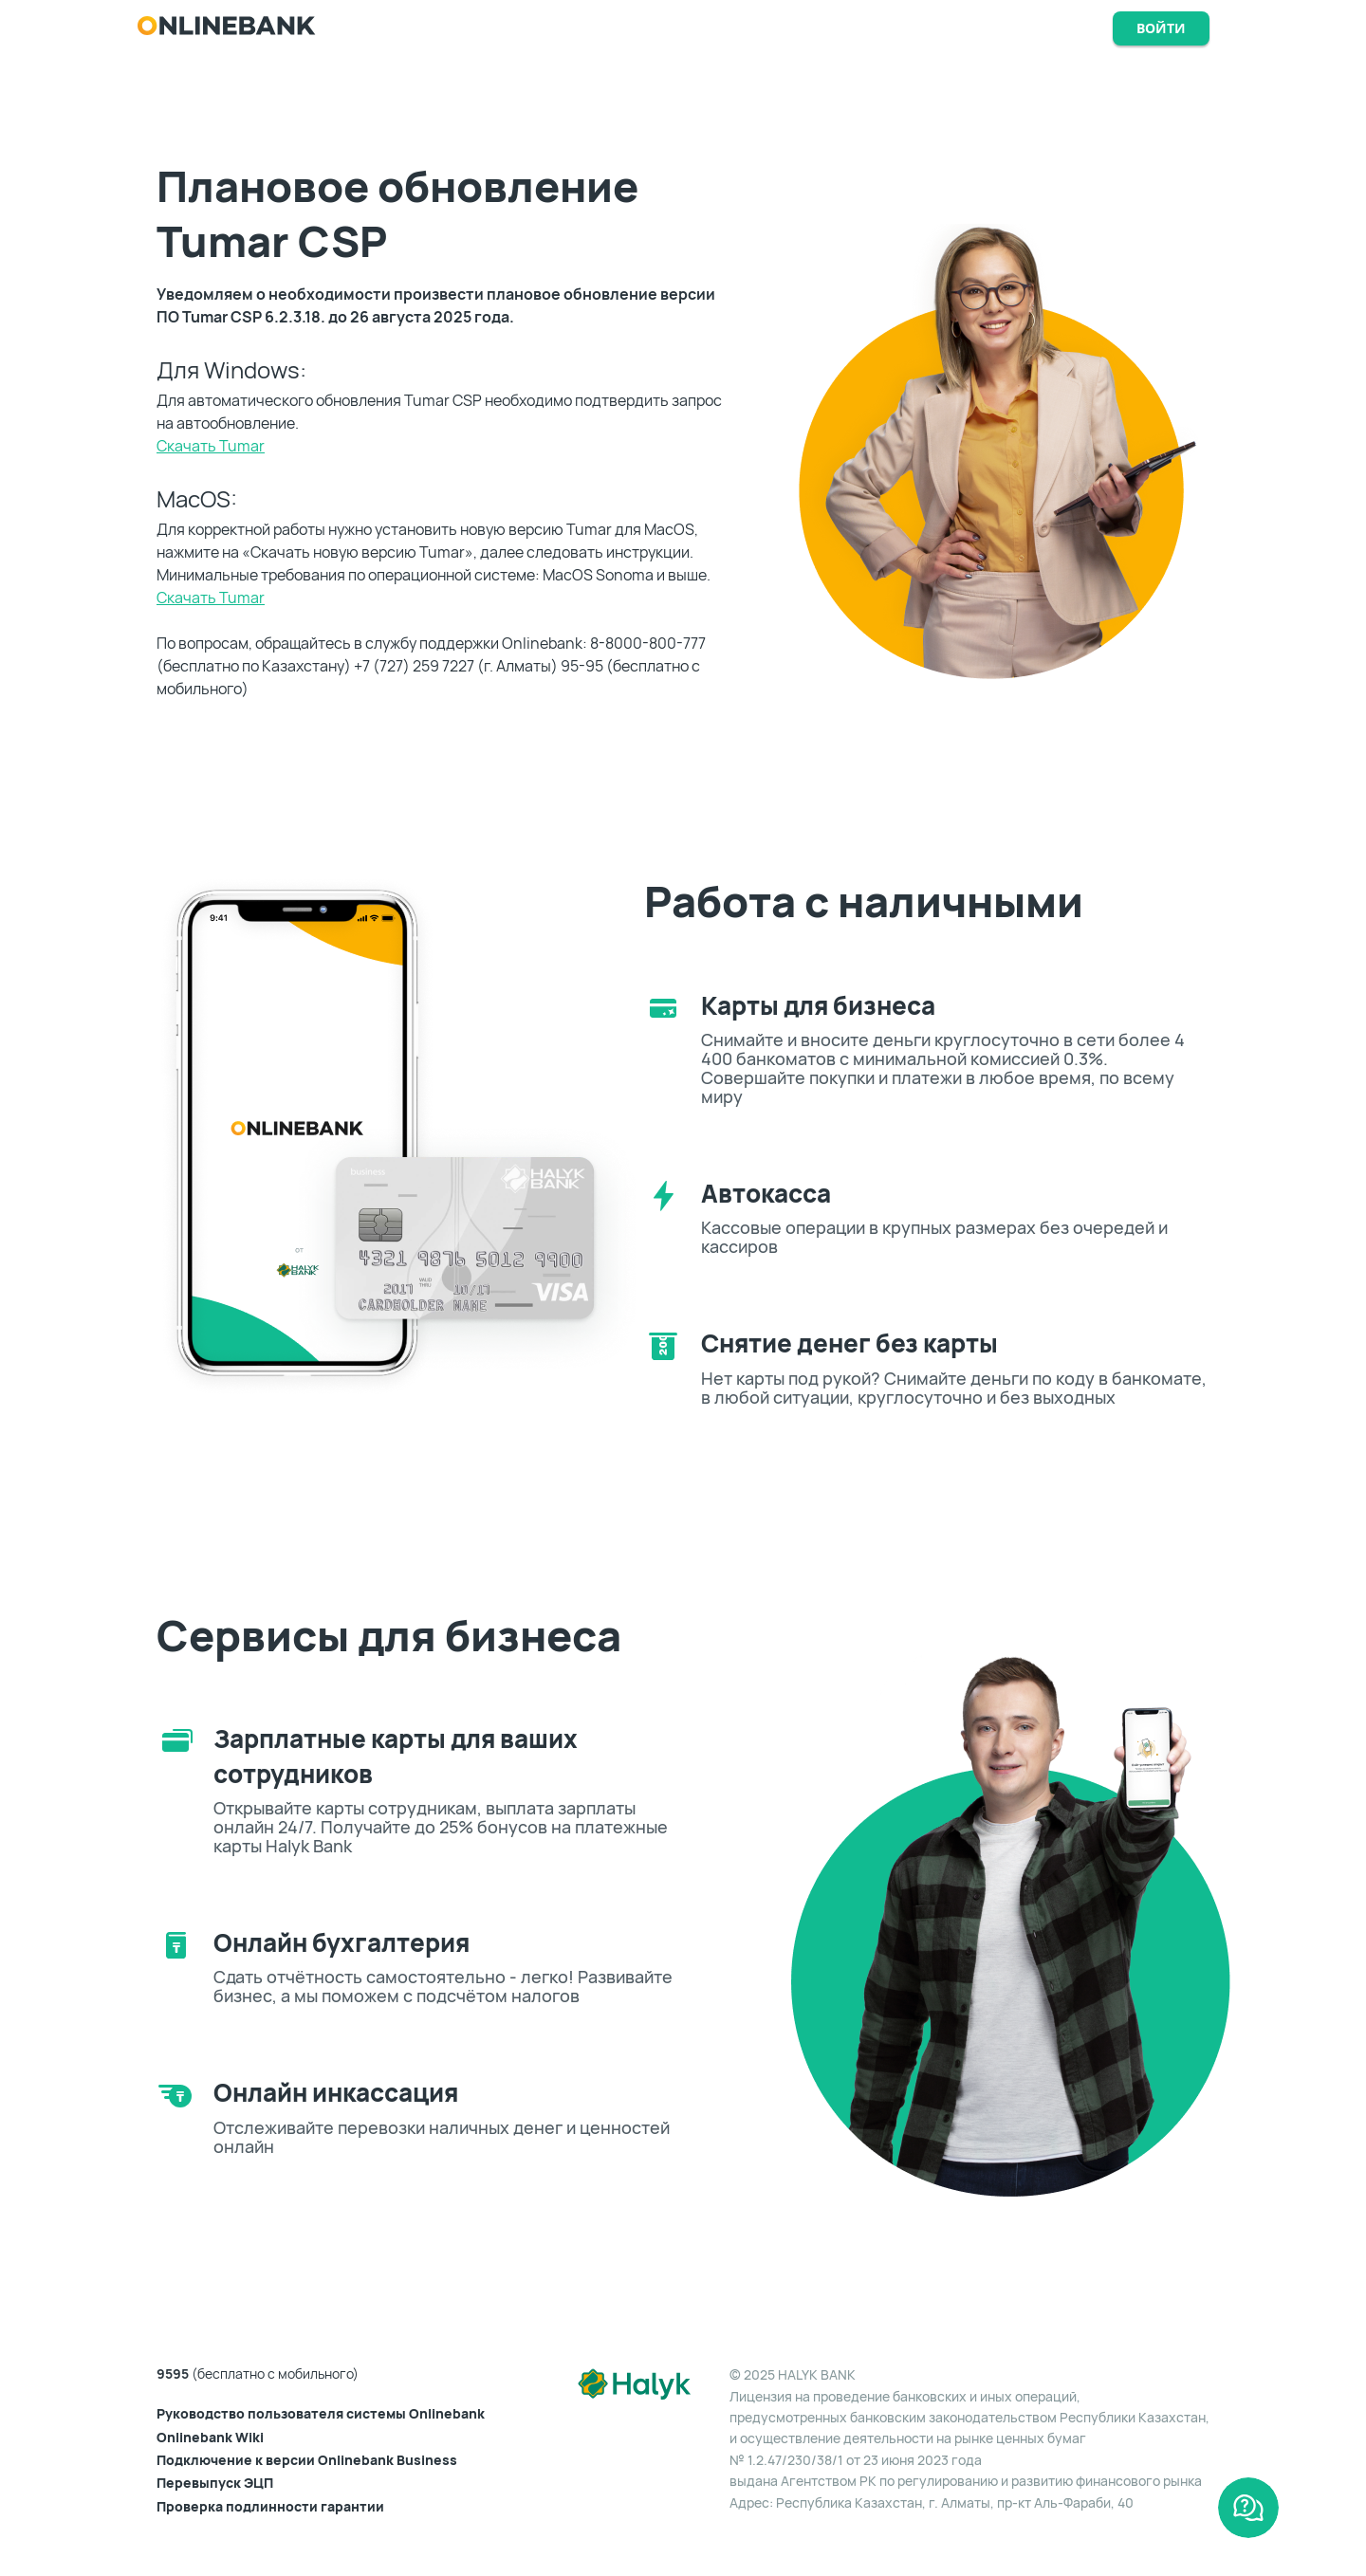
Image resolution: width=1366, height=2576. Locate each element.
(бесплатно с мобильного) (258, 2374)
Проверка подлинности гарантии (270, 2506)
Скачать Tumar (211, 446)
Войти (1161, 28)
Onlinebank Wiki (210, 2437)
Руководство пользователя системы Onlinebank (321, 2413)
